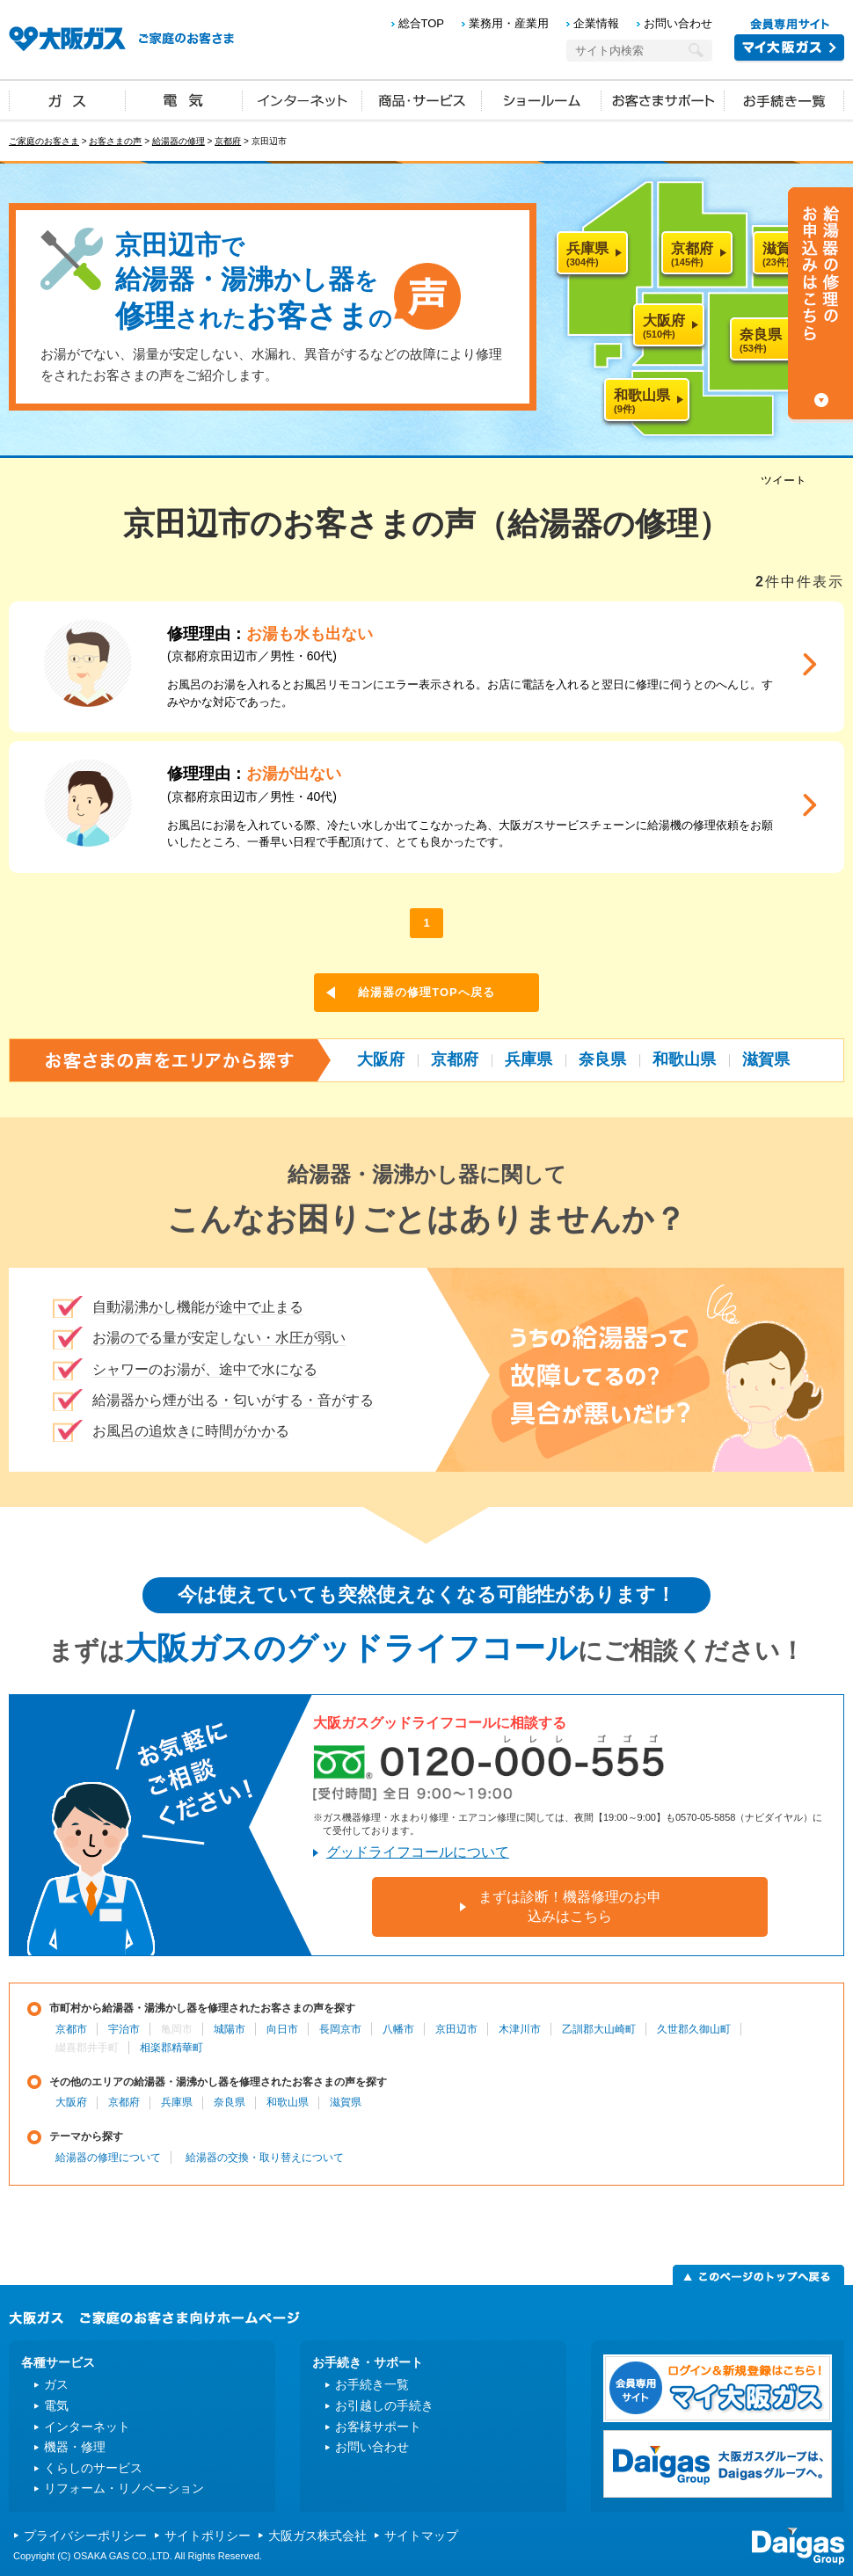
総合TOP (421, 23)
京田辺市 (456, 2029)
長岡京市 (340, 2029)
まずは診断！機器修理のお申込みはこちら (569, 1906)
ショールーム (541, 99)
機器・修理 (75, 2447)
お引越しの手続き (384, 2405)
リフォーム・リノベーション (124, 2488)
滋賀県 (766, 1059)
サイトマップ (421, 2536)
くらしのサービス (93, 2468)
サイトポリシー (207, 2536)
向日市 (282, 2029)
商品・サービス (422, 99)
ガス (68, 99)
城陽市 (229, 2029)
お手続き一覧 (784, 99)
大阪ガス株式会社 (317, 2536)
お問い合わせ (678, 23)
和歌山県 (684, 1059)
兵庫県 (528, 1059)
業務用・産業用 (509, 23)
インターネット (302, 99)
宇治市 (124, 2029)
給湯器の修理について (108, 2157)
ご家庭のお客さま (44, 141)
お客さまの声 (115, 141)
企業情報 (596, 23)
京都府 (228, 141)
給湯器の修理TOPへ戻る (426, 992)
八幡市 (398, 2029)
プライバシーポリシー (85, 2536)
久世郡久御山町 (694, 2029)
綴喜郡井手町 (87, 2047)
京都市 (71, 2029)
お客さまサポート (663, 99)
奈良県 (602, 1059)
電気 (184, 99)
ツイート (783, 480)
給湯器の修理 (178, 141)
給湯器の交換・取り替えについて (265, 2157)
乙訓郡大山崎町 (599, 2029)
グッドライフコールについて (417, 1852)
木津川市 (520, 2029)
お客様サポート (378, 2427)
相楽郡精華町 (171, 2047)
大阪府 (381, 1059)
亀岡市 (177, 2029)
